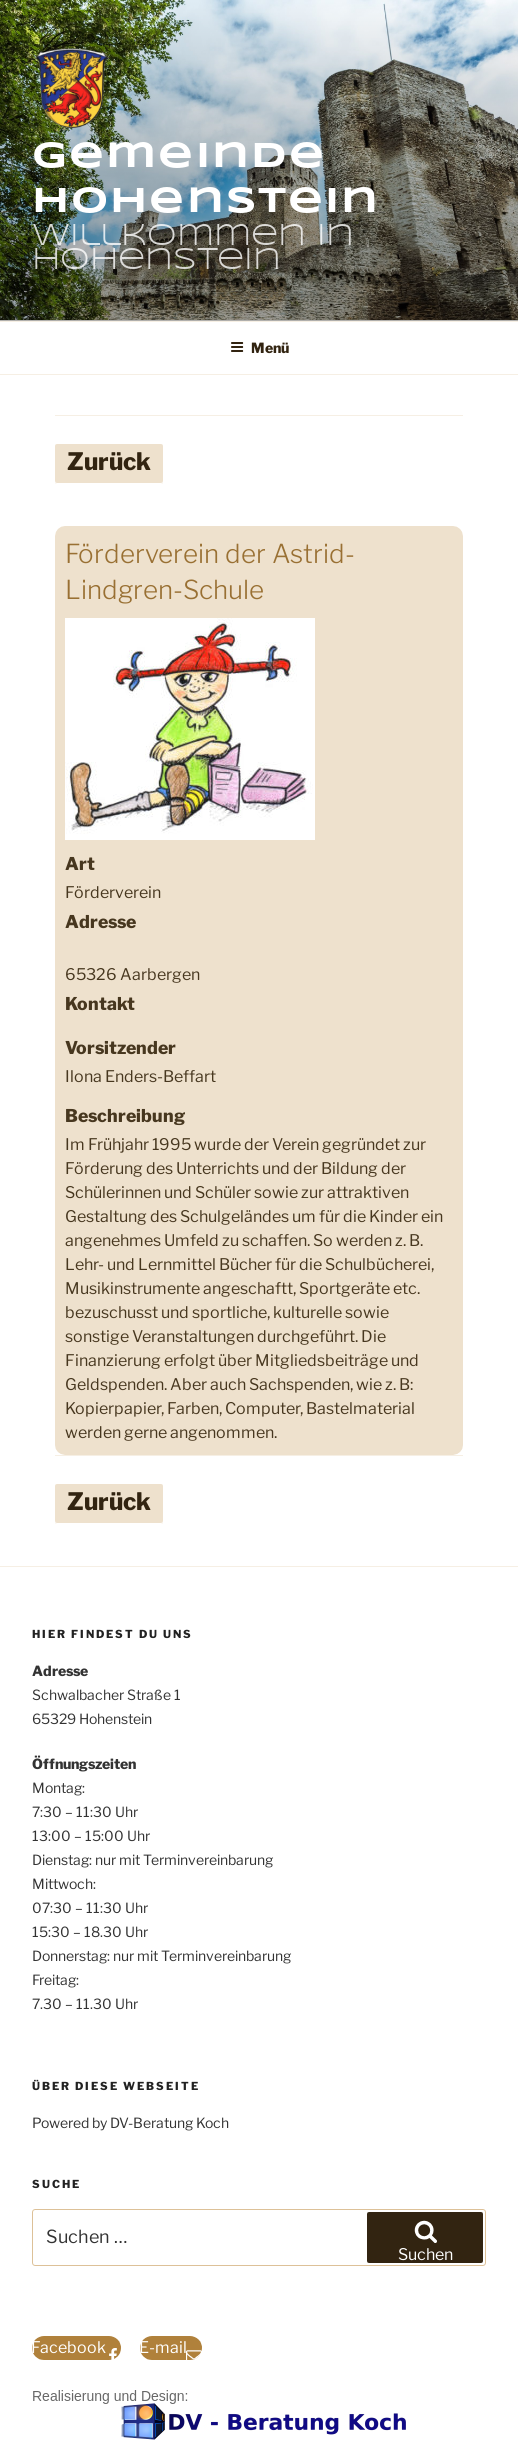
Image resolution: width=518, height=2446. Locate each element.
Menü (259, 347)
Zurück (109, 461)
